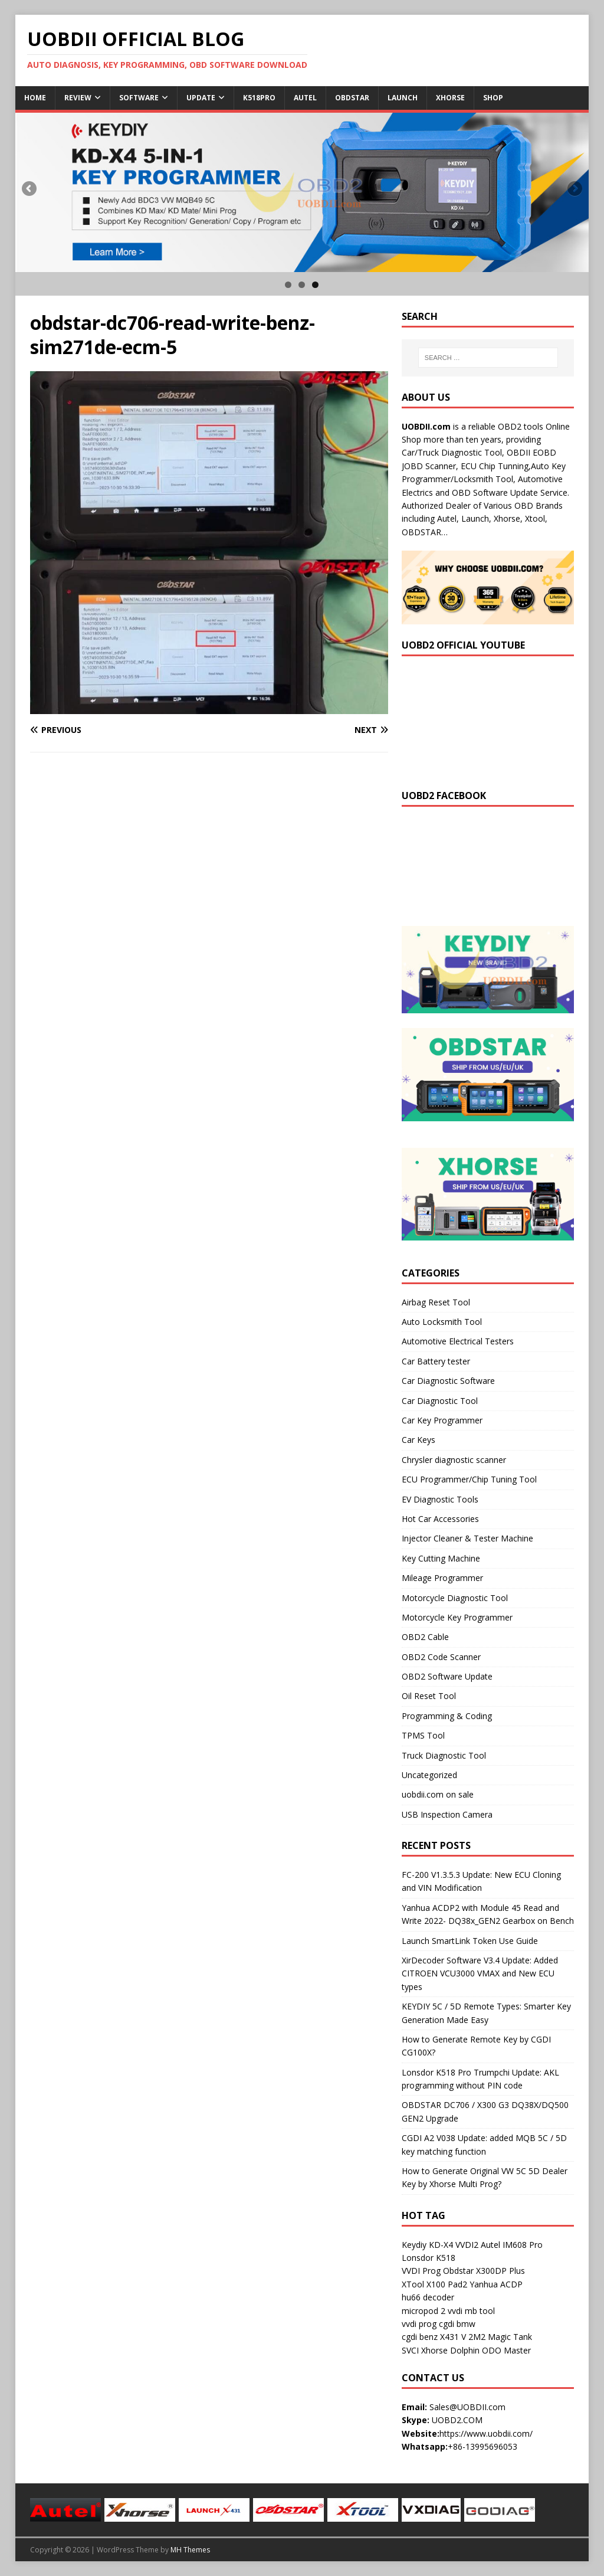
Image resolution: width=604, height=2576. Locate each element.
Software (139, 98)
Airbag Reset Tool (436, 1302)
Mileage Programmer (442, 1577)
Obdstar (352, 98)
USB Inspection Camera (447, 1814)
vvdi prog (419, 2323)
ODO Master (506, 2350)
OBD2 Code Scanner (441, 1656)
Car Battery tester (436, 1361)
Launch (403, 98)
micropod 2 (423, 2310)
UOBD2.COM (457, 2420)
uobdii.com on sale (438, 1794)
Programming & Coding (447, 1715)
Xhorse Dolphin (450, 2350)
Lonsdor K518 (428, 2257)
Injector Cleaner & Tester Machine (467, 1538)
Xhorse (450, 98)
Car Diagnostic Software (448, 1380)
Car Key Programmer (442, 1420)
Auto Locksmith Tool (442, 1321)
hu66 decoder (428, 2297)
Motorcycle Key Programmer (457, 1617)
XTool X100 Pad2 (434, 2284)
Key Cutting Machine (441, 1558)
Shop (493, 98)
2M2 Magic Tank (500, 2336)
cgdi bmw (457, 2323)
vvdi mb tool (471, 2310)
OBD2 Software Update (447, 1676)
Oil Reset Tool (429, 1695)
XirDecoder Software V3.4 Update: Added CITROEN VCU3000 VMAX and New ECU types (480, 1973)
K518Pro (259, 98)
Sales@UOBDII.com (467, 2407)
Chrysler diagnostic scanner (454, 1459)
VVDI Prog (421, 2270)
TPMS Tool (423, 1735)
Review (77, 98)
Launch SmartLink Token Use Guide (470, 1940)
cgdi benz (420, 2336)
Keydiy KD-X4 (427, 2244)
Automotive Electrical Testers (458, 1341)
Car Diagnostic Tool (440, 1400)
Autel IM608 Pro (512, 2244)
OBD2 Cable (425, 1636)
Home (35, 98)
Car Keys (418, 1439)
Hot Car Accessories (440, 1518)
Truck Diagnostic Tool (444, 1755)
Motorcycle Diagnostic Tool (455, 1597)
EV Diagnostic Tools (440, 1499)
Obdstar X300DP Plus (484, 2270)
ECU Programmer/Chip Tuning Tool (469, 1479)
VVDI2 (466, 2244)
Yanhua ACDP (496, 2284)
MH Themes (190, 2550)
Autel (305, 98)
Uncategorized (429, 1774)
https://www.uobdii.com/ (486, 2433)
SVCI (410, 2350)
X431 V (453, 2336)
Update (200, 98)
